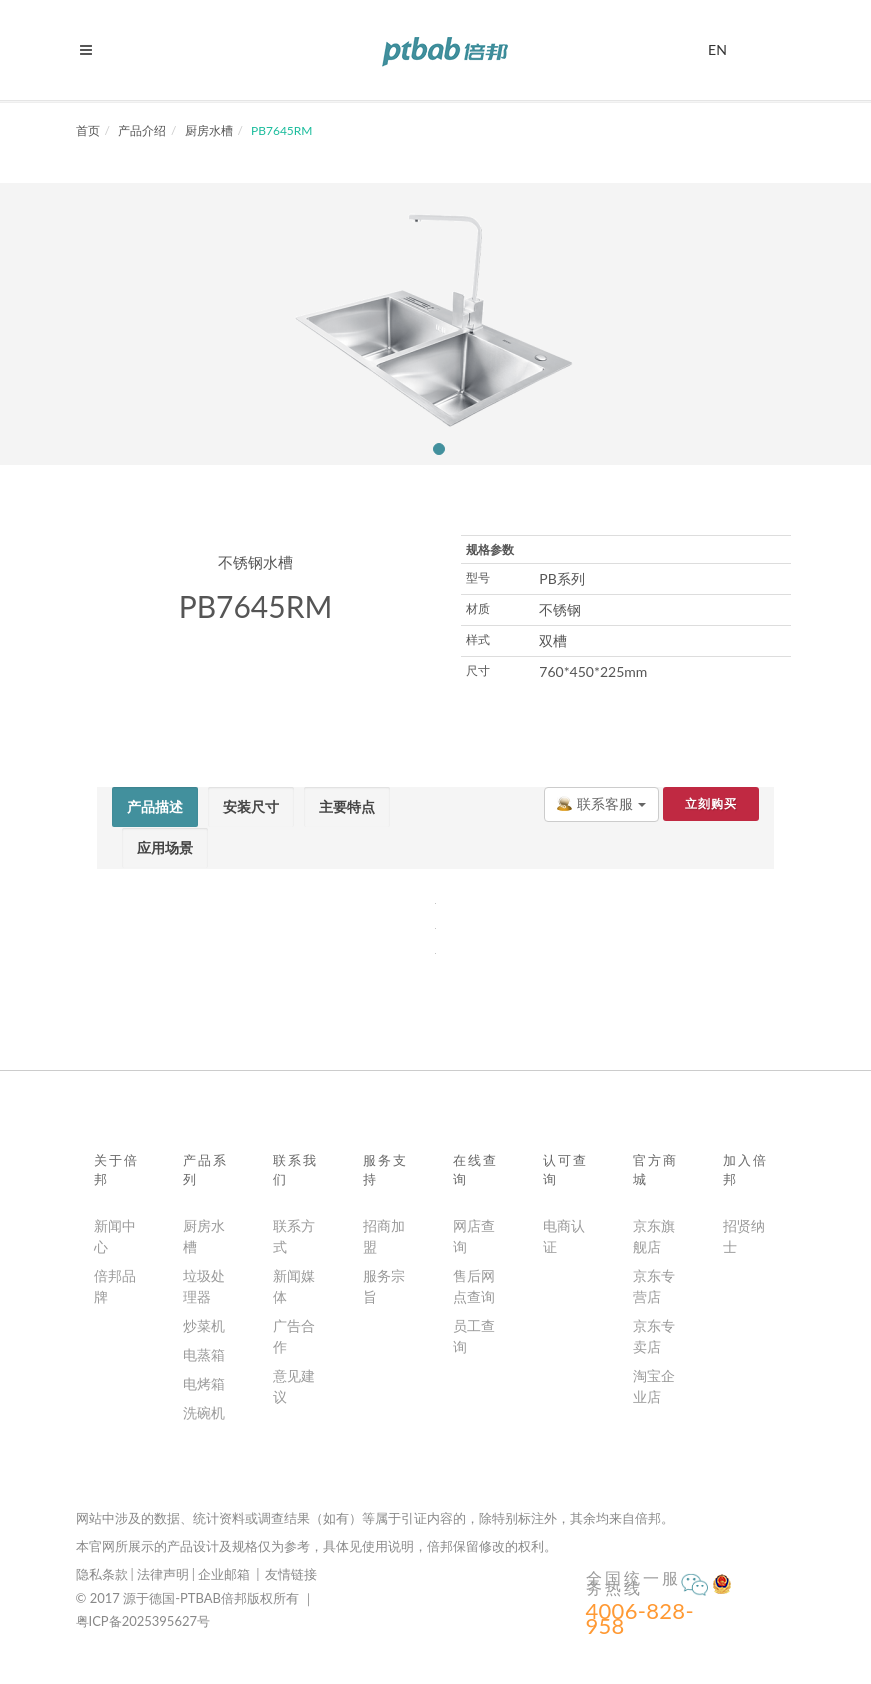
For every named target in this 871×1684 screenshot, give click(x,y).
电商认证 (564, 1236)
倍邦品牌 (115, 1286)
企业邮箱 (224, 1574)
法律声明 (163, 1574)
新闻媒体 (294, 1286)
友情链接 (291, 1574)
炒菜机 (204, 1325)
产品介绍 (142, 130)
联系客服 (601, 803)
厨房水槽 (209, 130)
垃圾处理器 (204, 1286)
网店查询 (474, 1236)
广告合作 (294, 1336)
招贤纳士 (744, 1236)
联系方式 (294, 1236)
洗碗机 (204, 1412)
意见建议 (294, 1386)
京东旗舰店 (654, 1236)
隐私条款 (102, 1574)
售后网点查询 (474, 1286)
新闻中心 (115, 1236)
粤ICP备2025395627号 (143, 1621)
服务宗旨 (384, 1286)
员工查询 (474, 1336)
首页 (88, 130)
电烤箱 (204, 1383)
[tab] (155, 807)
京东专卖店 (654, 1336)
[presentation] (155, 807)
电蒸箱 (204, 1354)
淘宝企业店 (654, 1386)
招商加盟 (384, 1236)
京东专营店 (654, 1286)
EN (717, 47)
